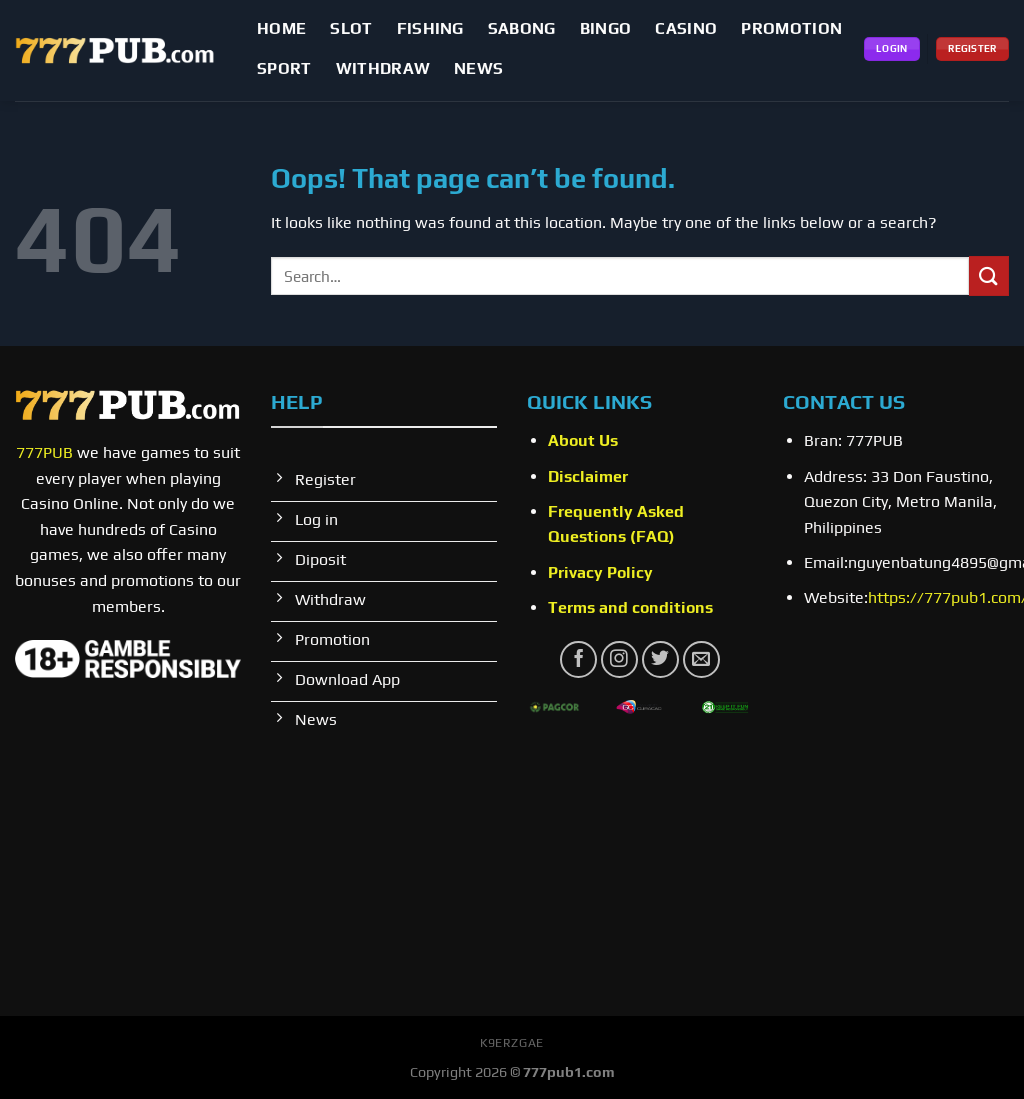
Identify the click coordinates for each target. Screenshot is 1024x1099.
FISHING (430, 28)
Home (281, 28)
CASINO (686, 28)
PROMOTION (791, 28)
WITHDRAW (383, 68)
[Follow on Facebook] (578, 659)
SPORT (284, 68)
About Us (583, 440)
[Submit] (989, 275)
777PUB (44, 452)
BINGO (606, 28)
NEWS (478, 68)
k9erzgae (512, 1043)
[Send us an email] (701, 659)
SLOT (351, 28)
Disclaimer (588, 476)
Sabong (522, 28)
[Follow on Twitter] (660, 659)
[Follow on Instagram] (619, 659)
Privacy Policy (600, 572)
